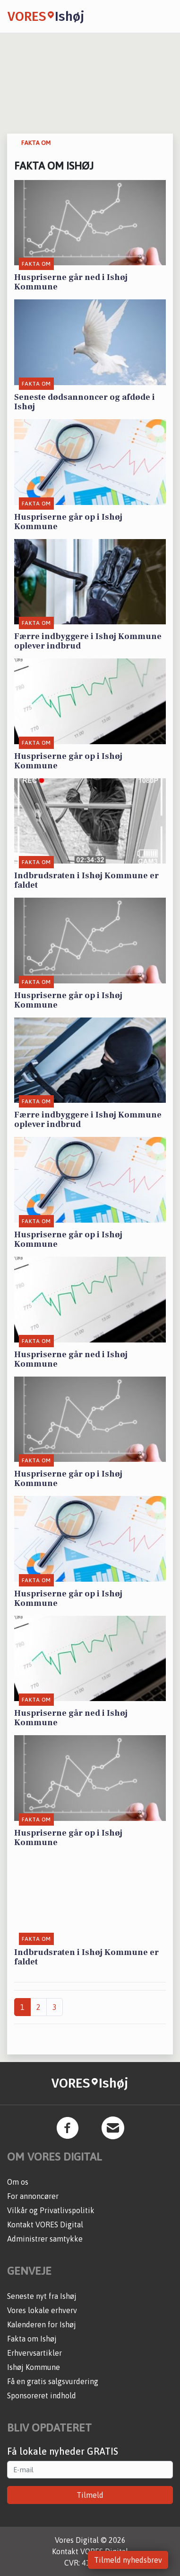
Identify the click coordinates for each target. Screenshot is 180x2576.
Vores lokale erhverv (42, 2310)
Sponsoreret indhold (41, 2395)
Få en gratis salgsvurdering (52, 2381)
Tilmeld (90, 2495)
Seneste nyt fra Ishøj (42, 2296)
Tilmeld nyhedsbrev (128, 2560)
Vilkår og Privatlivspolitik (50, 2210)
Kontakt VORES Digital (45, 2224)
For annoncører (33, 2196)
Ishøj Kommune (33, 2367)
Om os (17, 2182)
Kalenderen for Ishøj (41, 2324)
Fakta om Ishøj (32, 2338)
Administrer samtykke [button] (45, 2238)
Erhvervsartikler (34, 2353)
